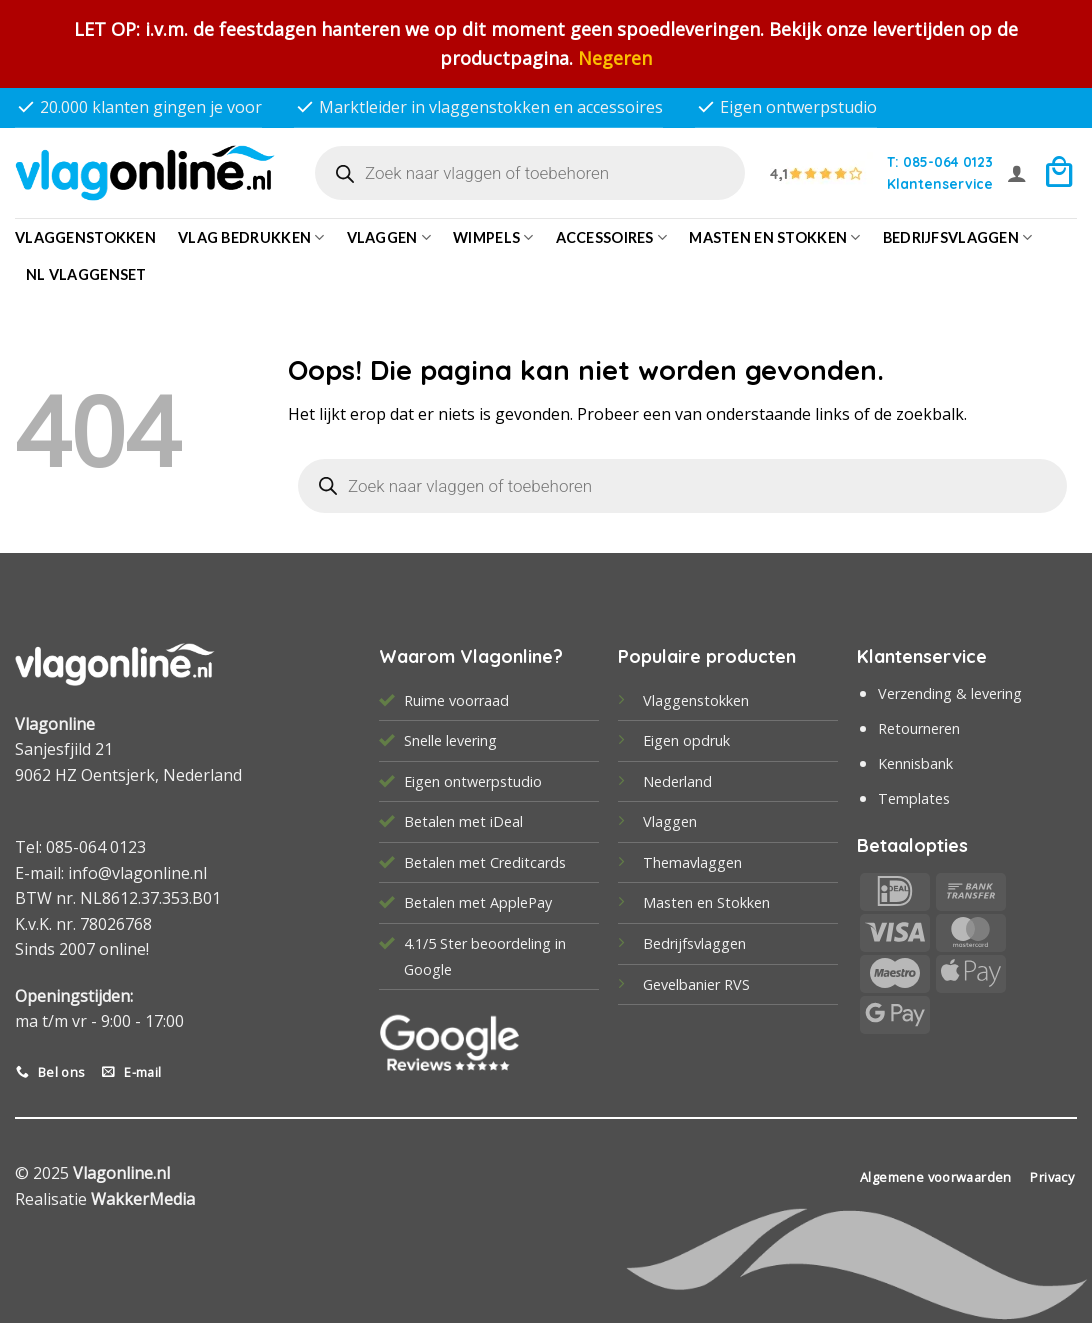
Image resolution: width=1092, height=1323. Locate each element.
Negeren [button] (615, 58)
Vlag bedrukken (251, 237)
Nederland (677, 781)
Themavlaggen (692, 862)
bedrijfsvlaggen (958, 237)
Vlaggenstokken (85, 237)
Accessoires (612, 237)
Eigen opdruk (686, 740)
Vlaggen (389, 237)
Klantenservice (940, 183)
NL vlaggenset (86, 274)
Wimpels (493, 237)
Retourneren (919, 728)
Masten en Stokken (774, 237)
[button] (1017, 173)
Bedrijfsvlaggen (694, 943)
